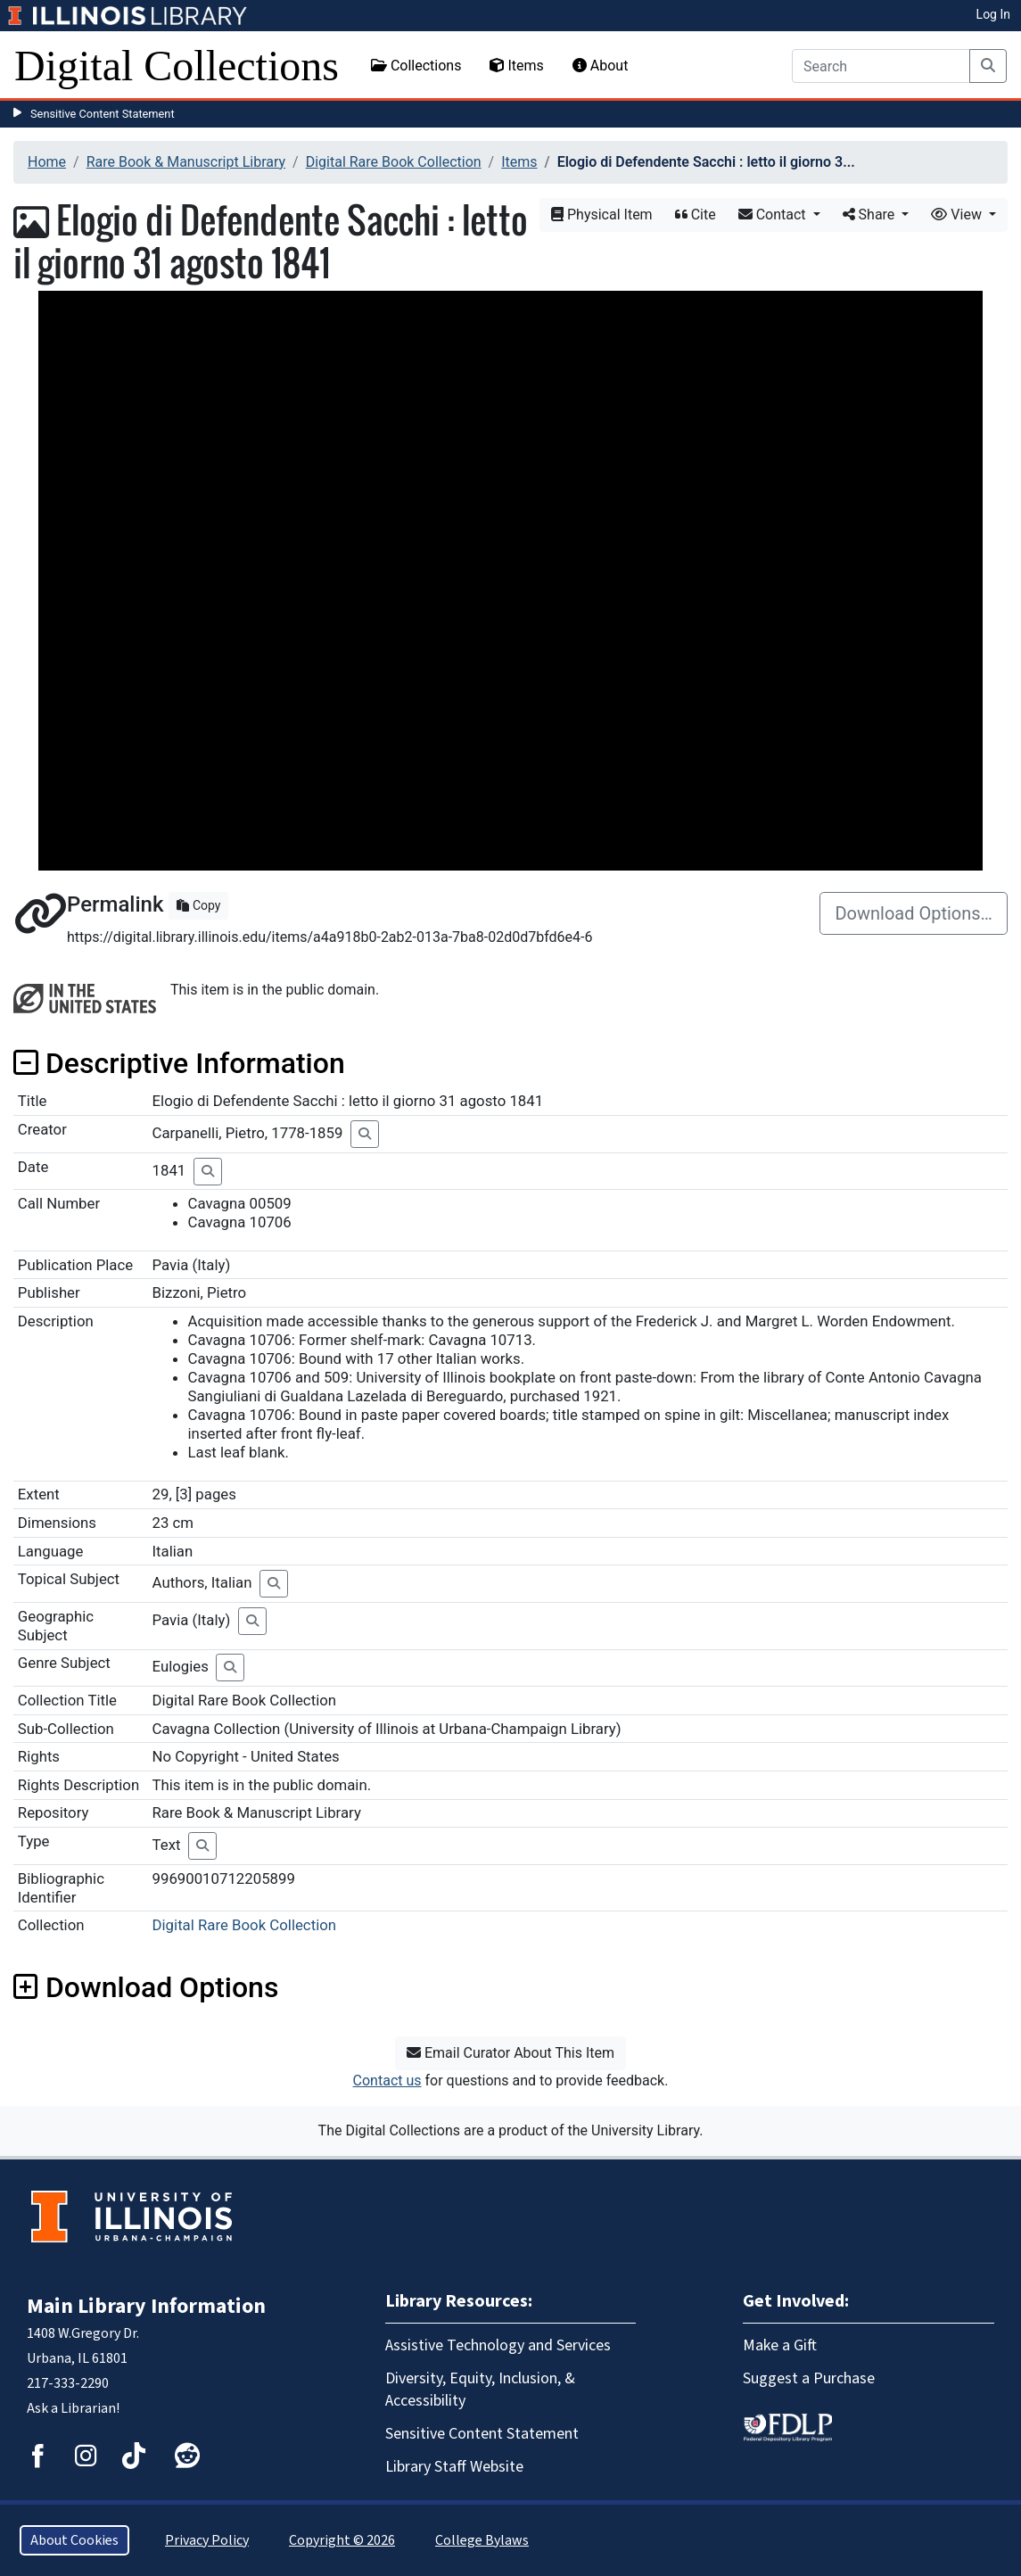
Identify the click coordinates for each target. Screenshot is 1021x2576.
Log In (993, 14)
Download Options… (913, 913)
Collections (416, 65)
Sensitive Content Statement (102, 113)
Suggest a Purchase (809, 2378)
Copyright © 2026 (342, 2540)
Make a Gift (780, 2345)
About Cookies (74, 2540)
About (600, 65)
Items (516, 65)
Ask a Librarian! (73, 2408)
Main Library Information (146, 2306)
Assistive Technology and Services (498, 2345)
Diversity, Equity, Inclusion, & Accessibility (480, 2389)
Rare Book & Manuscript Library (185, 161)
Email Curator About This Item (510, 2052)
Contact (774, 214)
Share (871, 214)
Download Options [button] (145, 1987)
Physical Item (602, 214)
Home (47, 161)
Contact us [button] (387, 2080)
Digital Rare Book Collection (394, 161)
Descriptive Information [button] (179, 1063)
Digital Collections (176, 65)
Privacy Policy (207, 2540)
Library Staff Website (454, 2467)
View (958, 214)
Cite (695, 214)
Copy (198, 905)
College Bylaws (482, 2540)
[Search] (881, 66)
